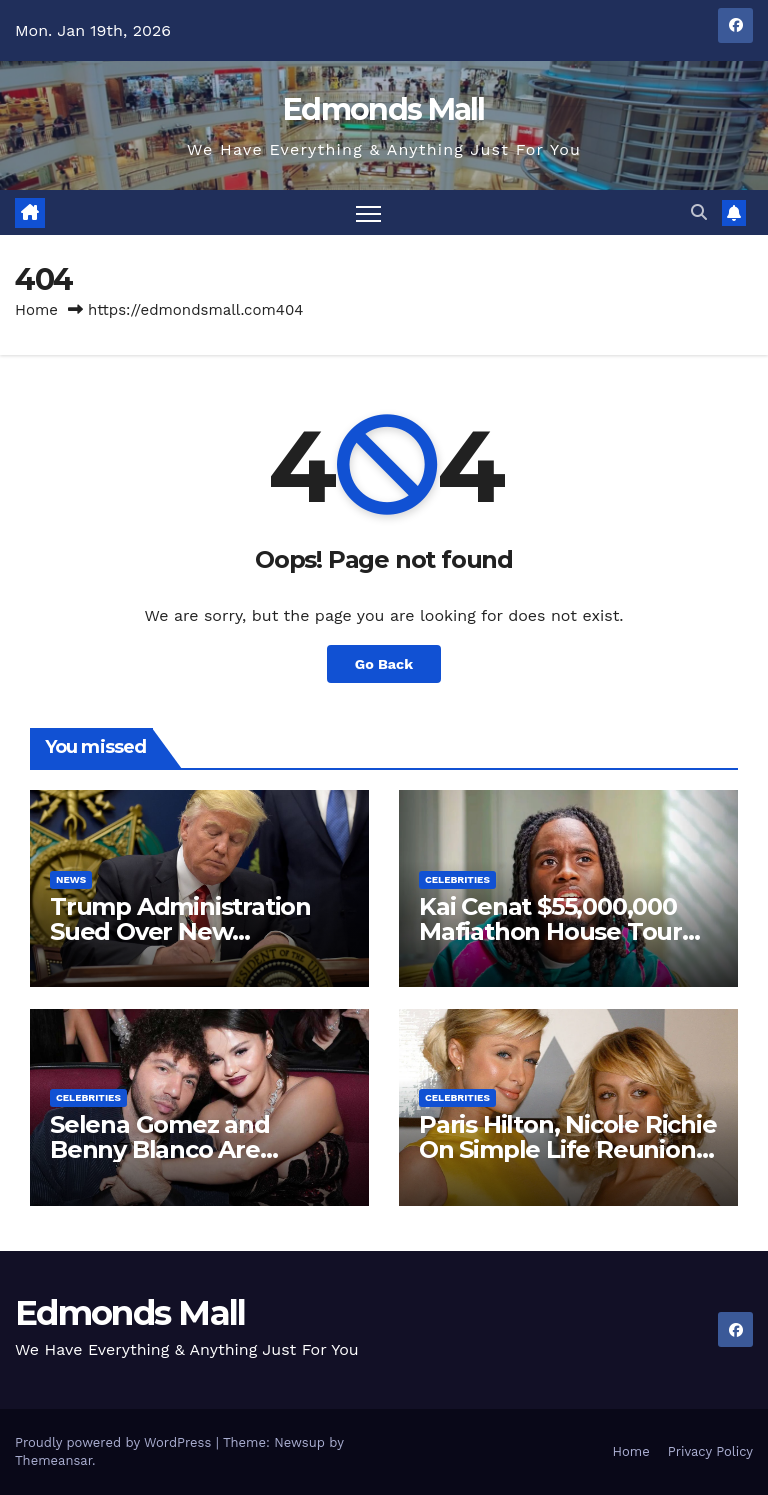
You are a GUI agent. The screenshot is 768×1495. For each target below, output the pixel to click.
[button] (699, 212)
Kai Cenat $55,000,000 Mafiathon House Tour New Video (550, 931)
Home (36, 310)
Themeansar (53, 1460)
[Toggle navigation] (368, 212)
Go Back (384, 664)
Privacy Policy (710, 1451)
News (71, 879)
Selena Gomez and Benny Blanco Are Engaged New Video (170, 1149)
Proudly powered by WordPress (115, 1442)
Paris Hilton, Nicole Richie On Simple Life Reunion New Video (568, 1149)
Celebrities (457, 879)
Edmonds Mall (384, 109)
